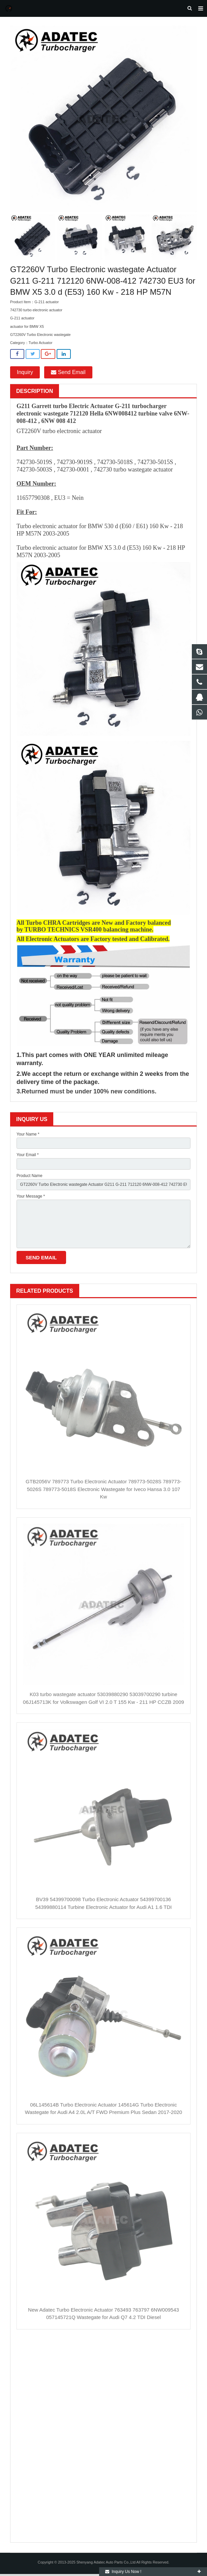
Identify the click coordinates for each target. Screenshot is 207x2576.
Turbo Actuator (40, 345)
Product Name (29, 1177)
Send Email (68, 374)
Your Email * (28, 1156)
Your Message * (31, 1198)
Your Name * (28, 1136)
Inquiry (25, 374)
